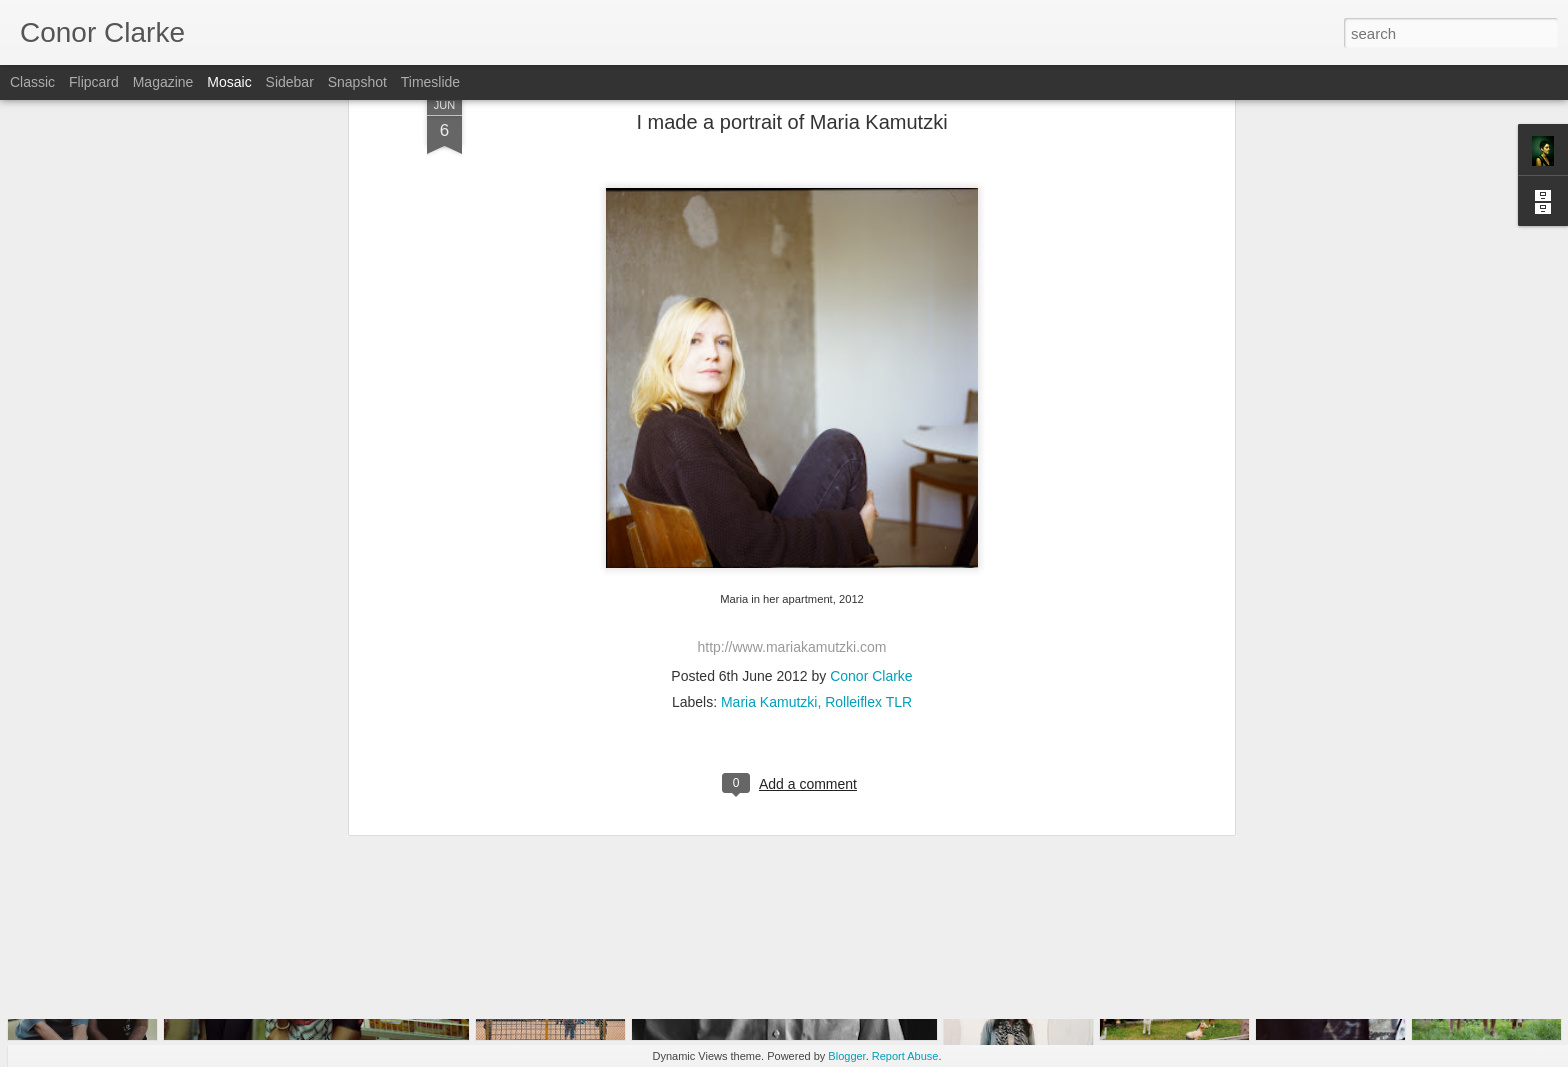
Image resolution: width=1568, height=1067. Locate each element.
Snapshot (357, 82)
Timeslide (430, 82)
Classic (32, 82)
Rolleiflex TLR (868, 541)
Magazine (163, 82)
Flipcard (94, 82)
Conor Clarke (871, 515)
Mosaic (229, 82)
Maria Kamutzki (769, 541)
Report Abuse (905, 1056)
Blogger (846, 1056)
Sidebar (290, 82)
